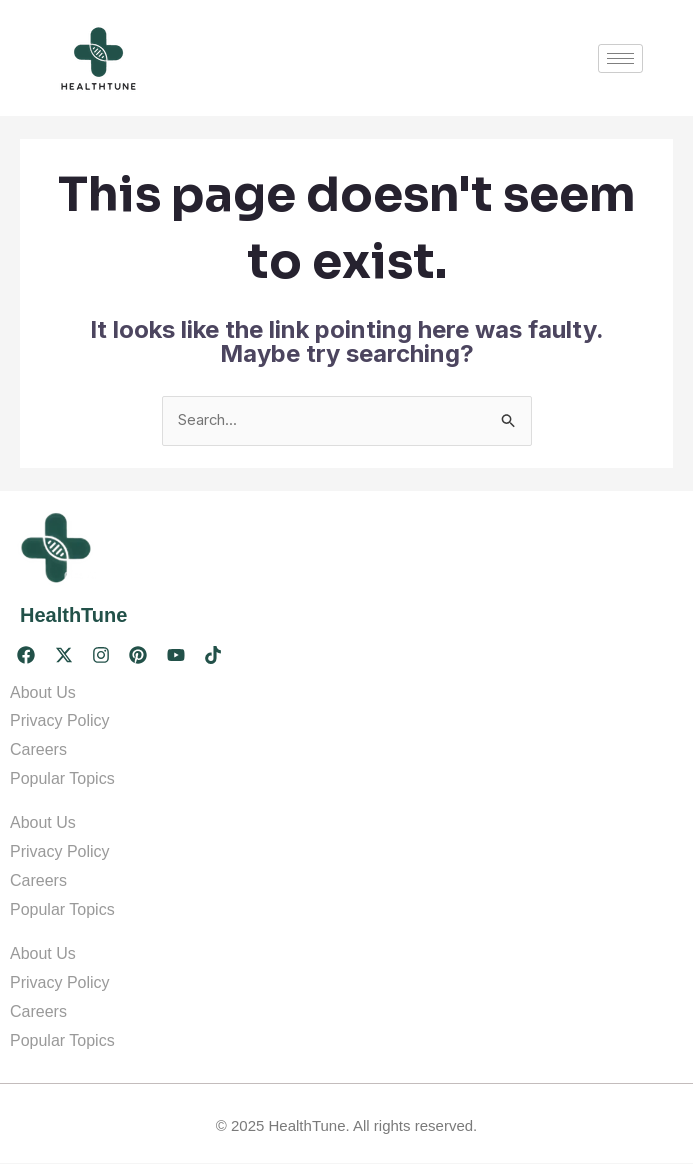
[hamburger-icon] (620, 58)
